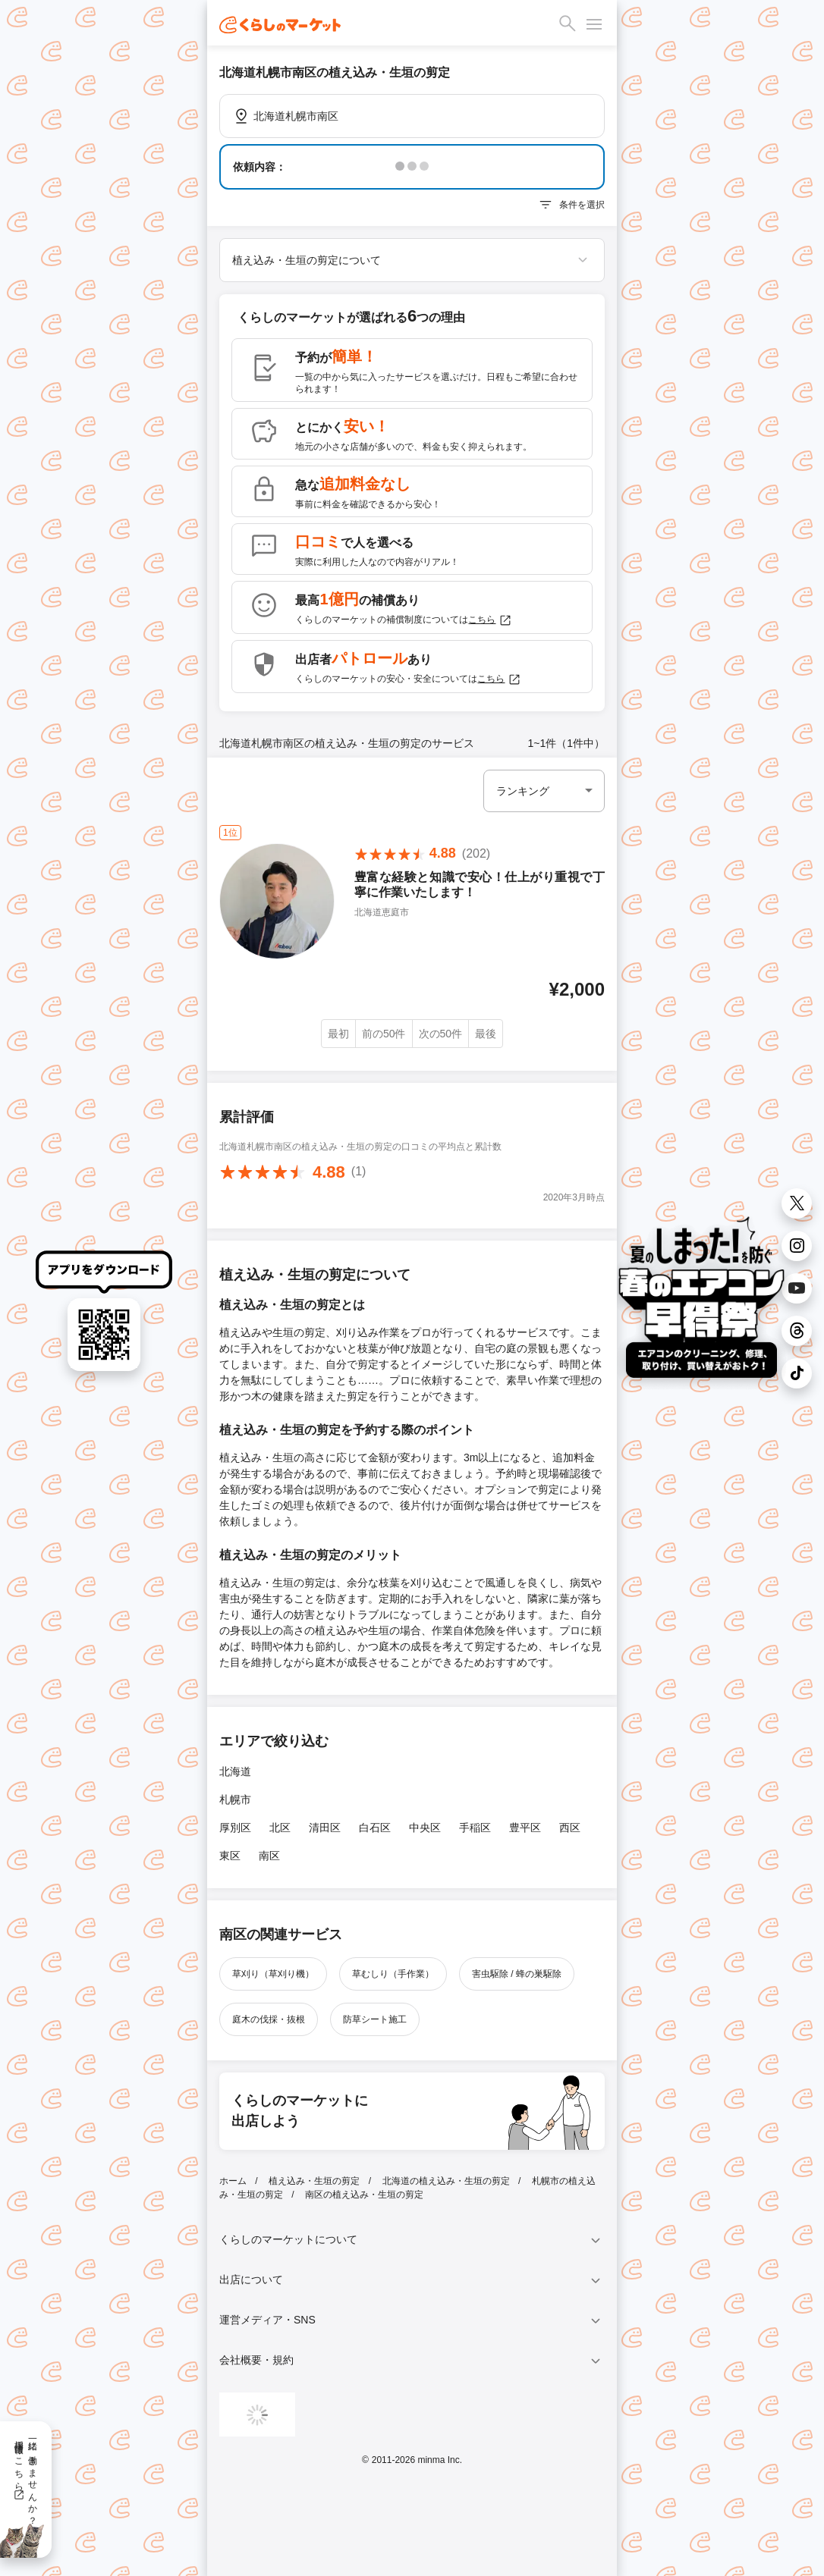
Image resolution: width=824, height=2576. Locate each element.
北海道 (235, 1771)
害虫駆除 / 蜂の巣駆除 (516, 1974)
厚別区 (235, 1827)
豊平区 (525, 1827)
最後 (485, 1034)
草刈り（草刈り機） (273, 1974)
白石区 (375, 1827)
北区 (280, 1827)
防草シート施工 (375, 2019)
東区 (230, 1856)
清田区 (325, 1827)
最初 (338, 1034)
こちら (490, 620)
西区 (569, 1827)
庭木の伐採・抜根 (268, 2019)
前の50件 (384, 1034)
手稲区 (475, 1827)
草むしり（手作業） (393, 1974)
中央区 (425, 1827)
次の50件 (441, 1034)
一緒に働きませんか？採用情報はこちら (25, 2477)
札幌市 (235, 1799)
